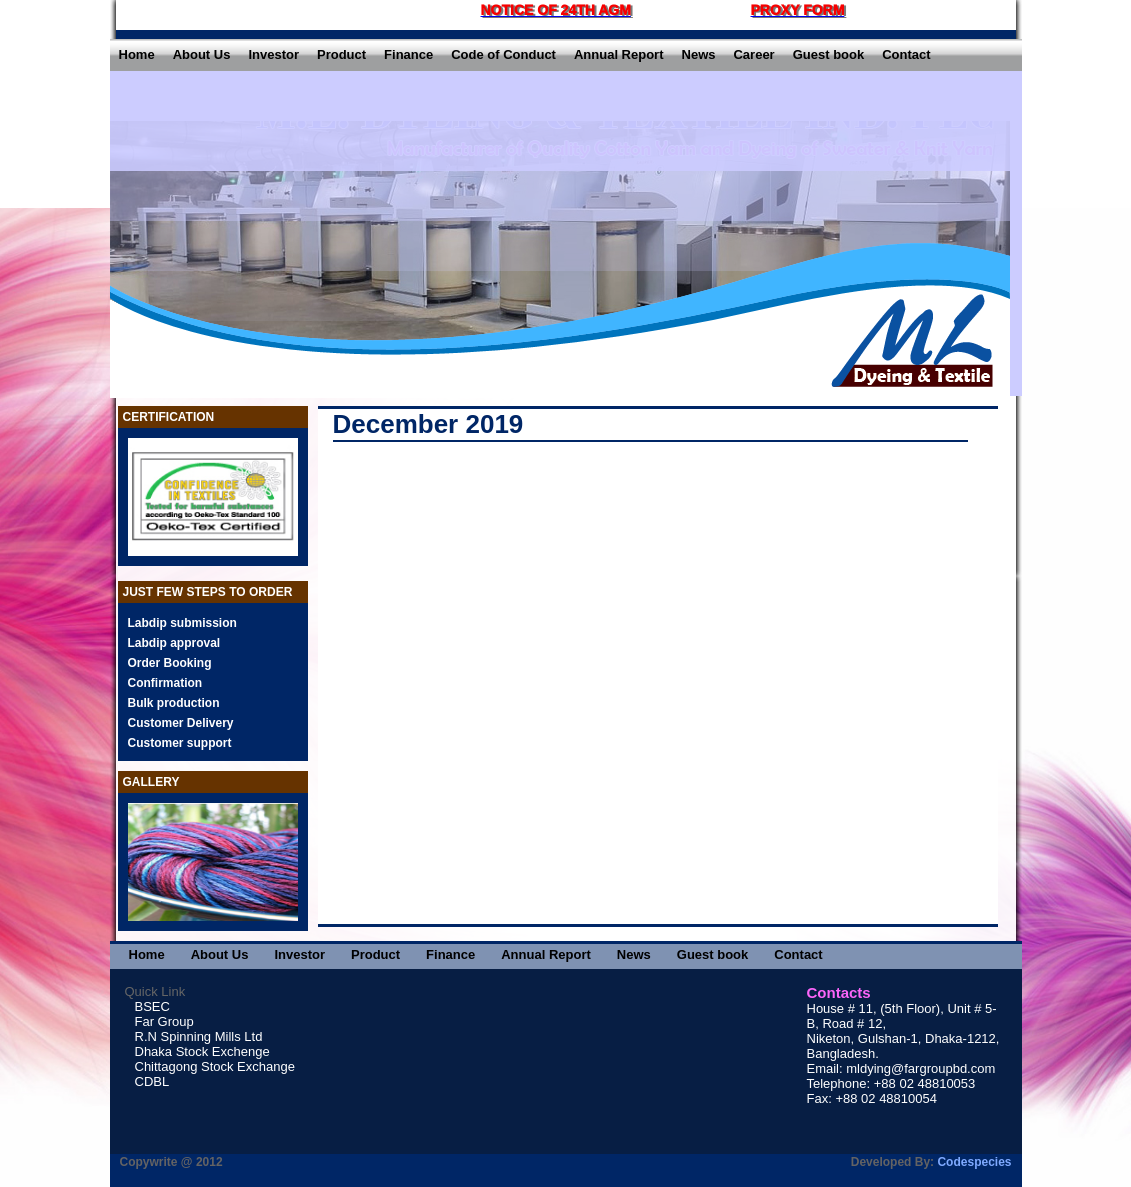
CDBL (152, 1081)
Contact (906, 54)
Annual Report (619, 54)
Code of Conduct (503, 54)
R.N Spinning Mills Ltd (199, 1036)
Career (753, 54)
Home (137, 54)
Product (341, 54)
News (699, 54)
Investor (273, 54)
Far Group (164, 1021)
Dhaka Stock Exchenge (202, 1051)
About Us (202, 54)
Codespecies (974, 1162)
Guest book (829, 54)
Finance (408, 54)
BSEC (152, 1006)
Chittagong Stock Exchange (215, 1066)
